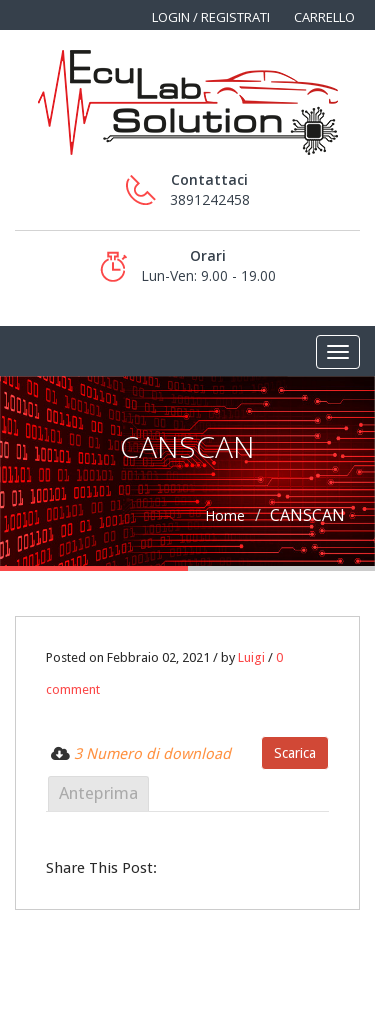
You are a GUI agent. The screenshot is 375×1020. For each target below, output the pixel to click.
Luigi (251, 657)
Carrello (324, 17)
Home (225, 515)
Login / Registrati (211, 17)
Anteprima (98, 793)
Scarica (295, 753)
